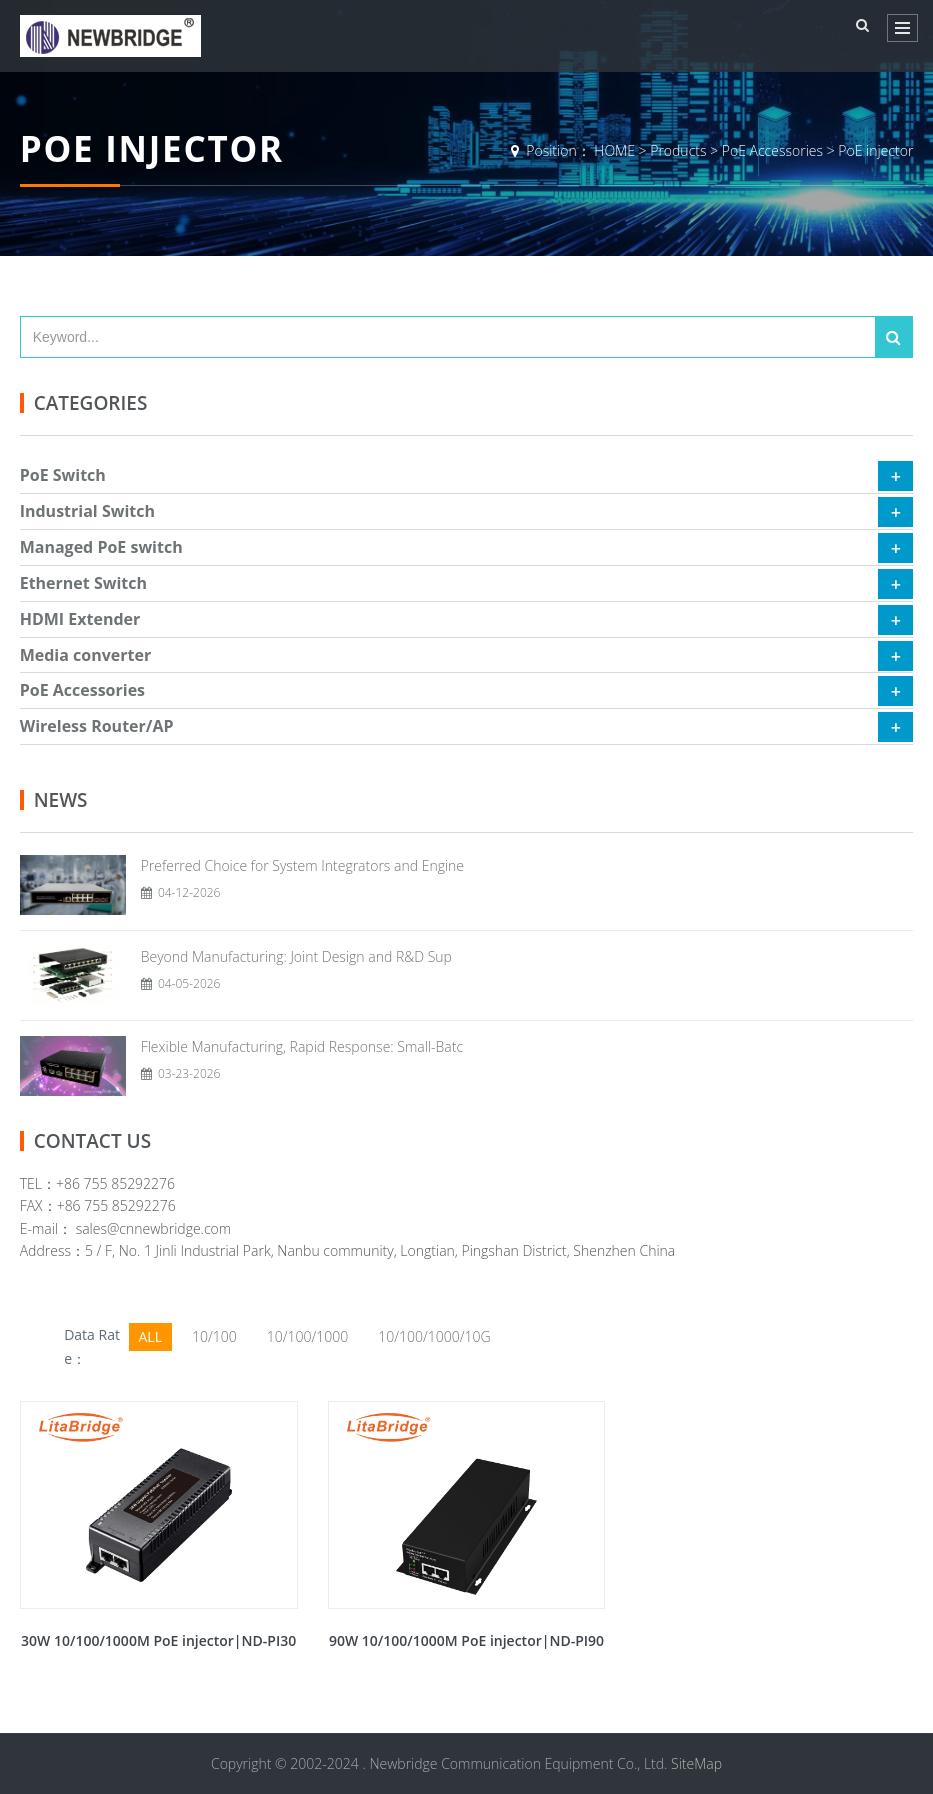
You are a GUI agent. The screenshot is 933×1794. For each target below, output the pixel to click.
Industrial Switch (87, 511)
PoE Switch (63, 475)
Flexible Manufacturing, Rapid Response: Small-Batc (302, 1046)
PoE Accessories (772, 150)
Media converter (86, 655)
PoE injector (875, 150)
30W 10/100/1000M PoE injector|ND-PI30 (158, 1640)
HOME (614, 150)
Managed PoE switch (101, 547)
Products (678, 150)
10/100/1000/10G (434, 1336)
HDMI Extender (80, 619)
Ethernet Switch (83, 583)
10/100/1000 (307, 1336)
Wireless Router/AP (97, 726)
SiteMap (696, 1763)
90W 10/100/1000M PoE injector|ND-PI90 (466, 1640)
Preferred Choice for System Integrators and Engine (302, 865)
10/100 (214, 1336)
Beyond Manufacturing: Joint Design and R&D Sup (296, 956)
